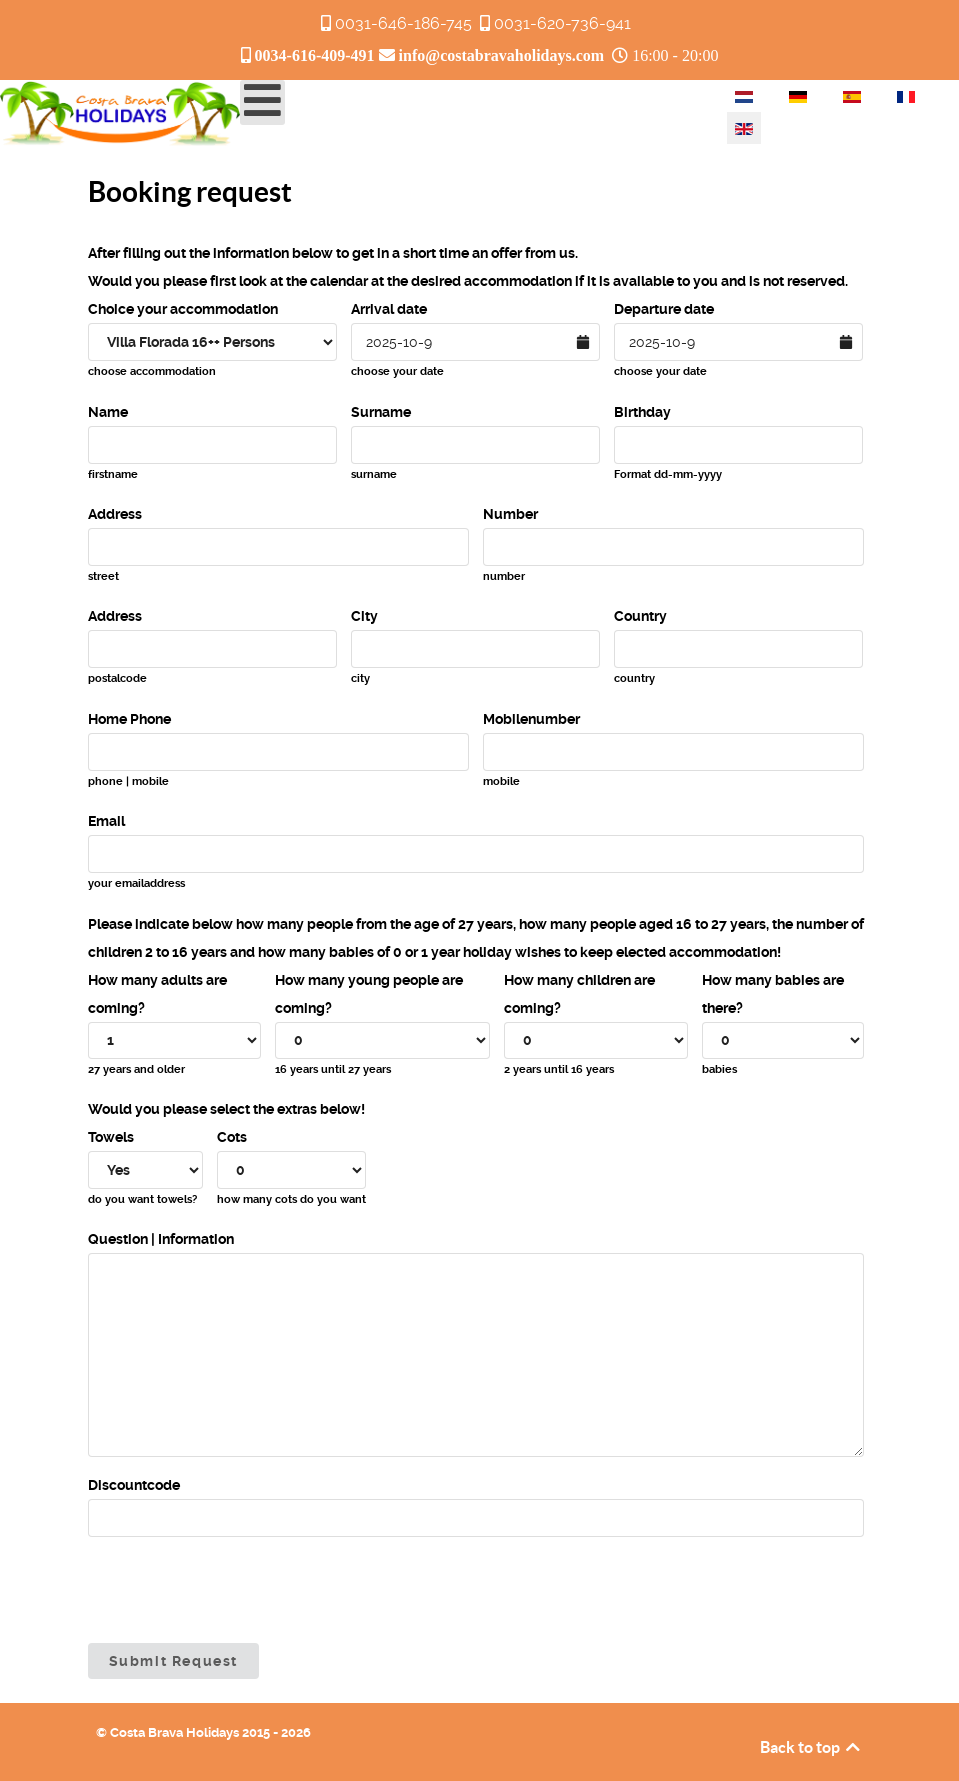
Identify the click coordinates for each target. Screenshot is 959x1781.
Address (115, 514)
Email (106, 821)
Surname (381, 412)
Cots (232, 1137)
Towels (111, 1137)
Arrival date (389, 309)
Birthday (642, 412)
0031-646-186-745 (403, 23)
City (364, 616)
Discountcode (134, 1485)
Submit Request (173, 1661)
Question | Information (161, 1239)
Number (510, 514)
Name (108, 412)
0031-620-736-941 (562, 23)
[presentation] (240, 1590)
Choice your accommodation (183, 309)
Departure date (664, 309)
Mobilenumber (531, 719)
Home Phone (129, 719)
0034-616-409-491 (315, 55)
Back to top (811, 1747)
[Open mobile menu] (262, 102)
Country (640, 616)
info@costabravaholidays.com (502, 55)
